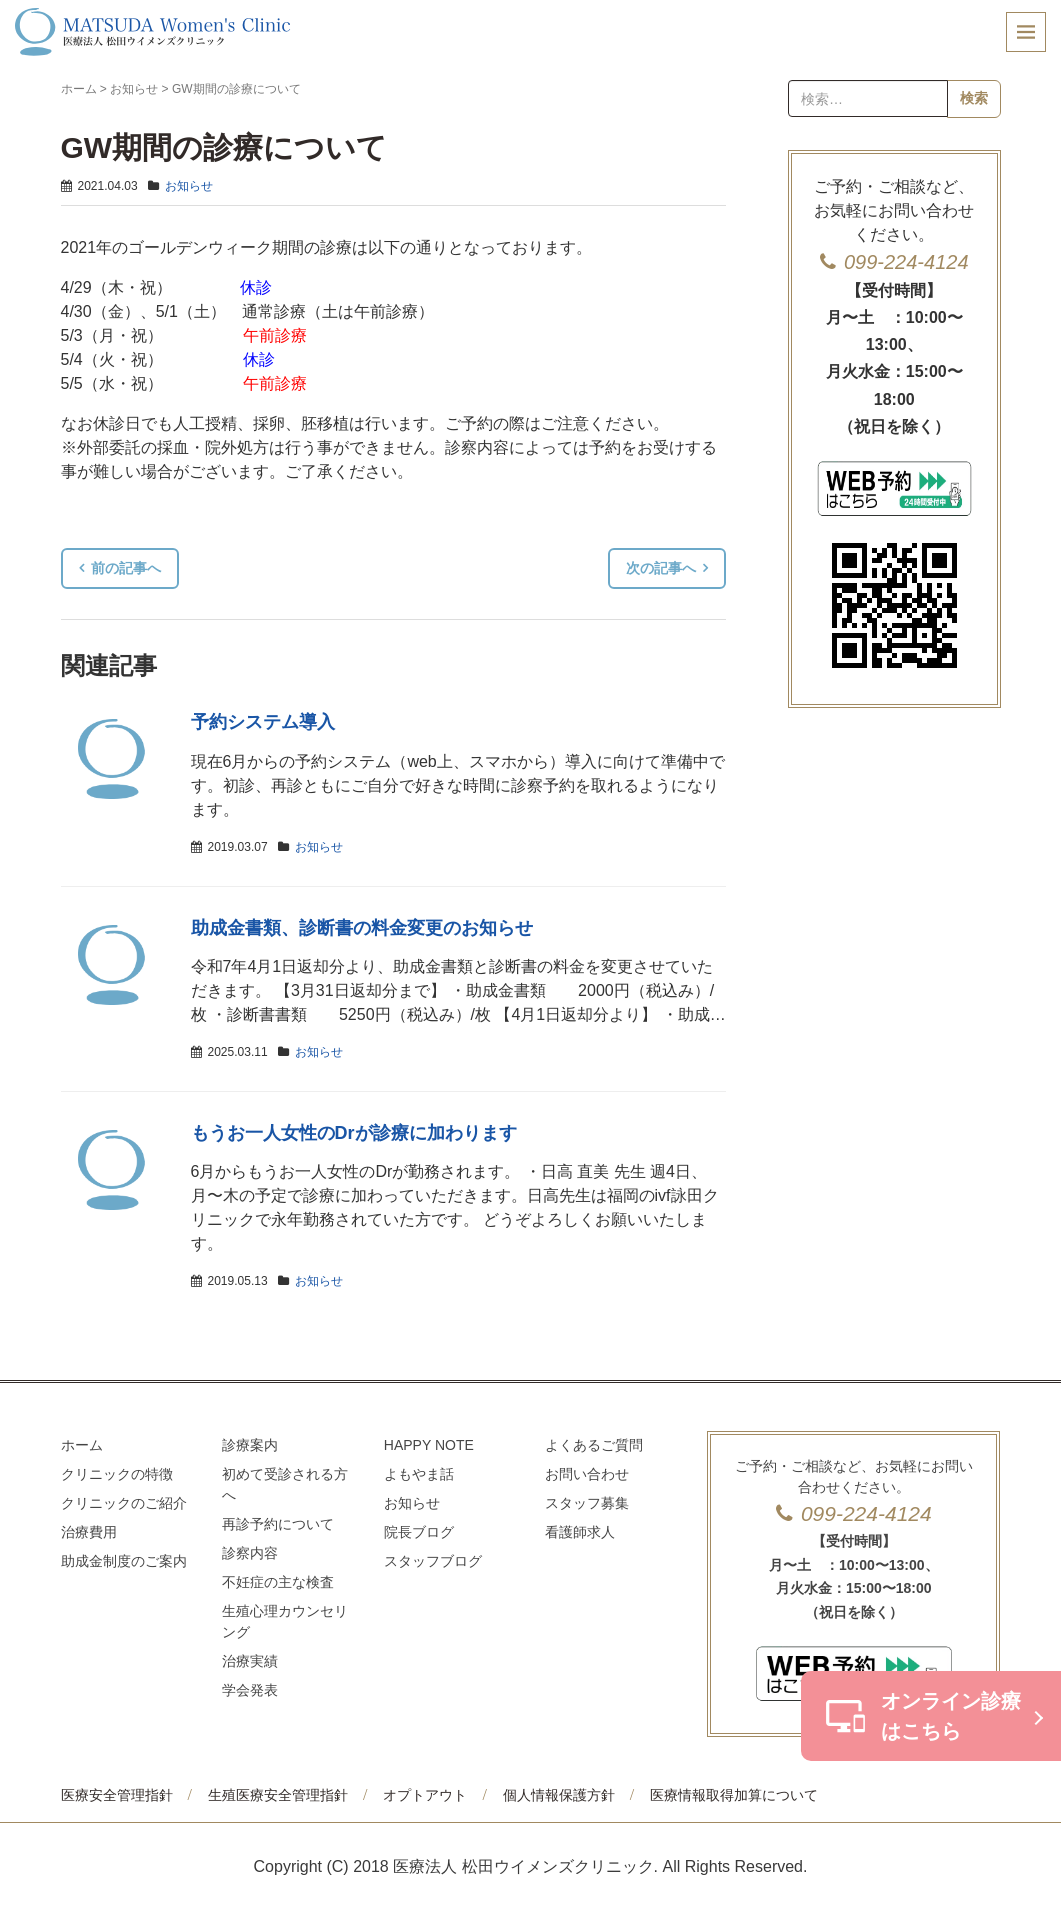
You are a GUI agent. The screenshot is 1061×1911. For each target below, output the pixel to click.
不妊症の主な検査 (278, 1582)
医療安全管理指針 (117, 1795)
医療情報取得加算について (734, 1795)
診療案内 (250, 1445)
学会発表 (250, 1690)
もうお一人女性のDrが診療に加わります (354, 1133)
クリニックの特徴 (117, 1474)
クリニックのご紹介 (124, 1503)
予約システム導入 (263, 722)
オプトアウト (425, 1795)
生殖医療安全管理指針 (278, 1795)
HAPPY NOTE (429, 1445)
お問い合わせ (587, 1474)
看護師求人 (580, 1532)
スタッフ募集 (587, 1503)
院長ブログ (419, 1532)
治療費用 (89, 1532)
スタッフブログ (433, 1561)
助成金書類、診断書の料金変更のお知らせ (362, 928)
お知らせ (134, 89)
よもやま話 (419, 1474)
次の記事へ (661, 568)
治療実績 (250, 1661)
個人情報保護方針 (559, 1795)
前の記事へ (126, 568)
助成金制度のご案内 (124, 1561)
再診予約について (278, 1524)
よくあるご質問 (594, 1445)
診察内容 (250, 1553)
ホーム (79, 89)
